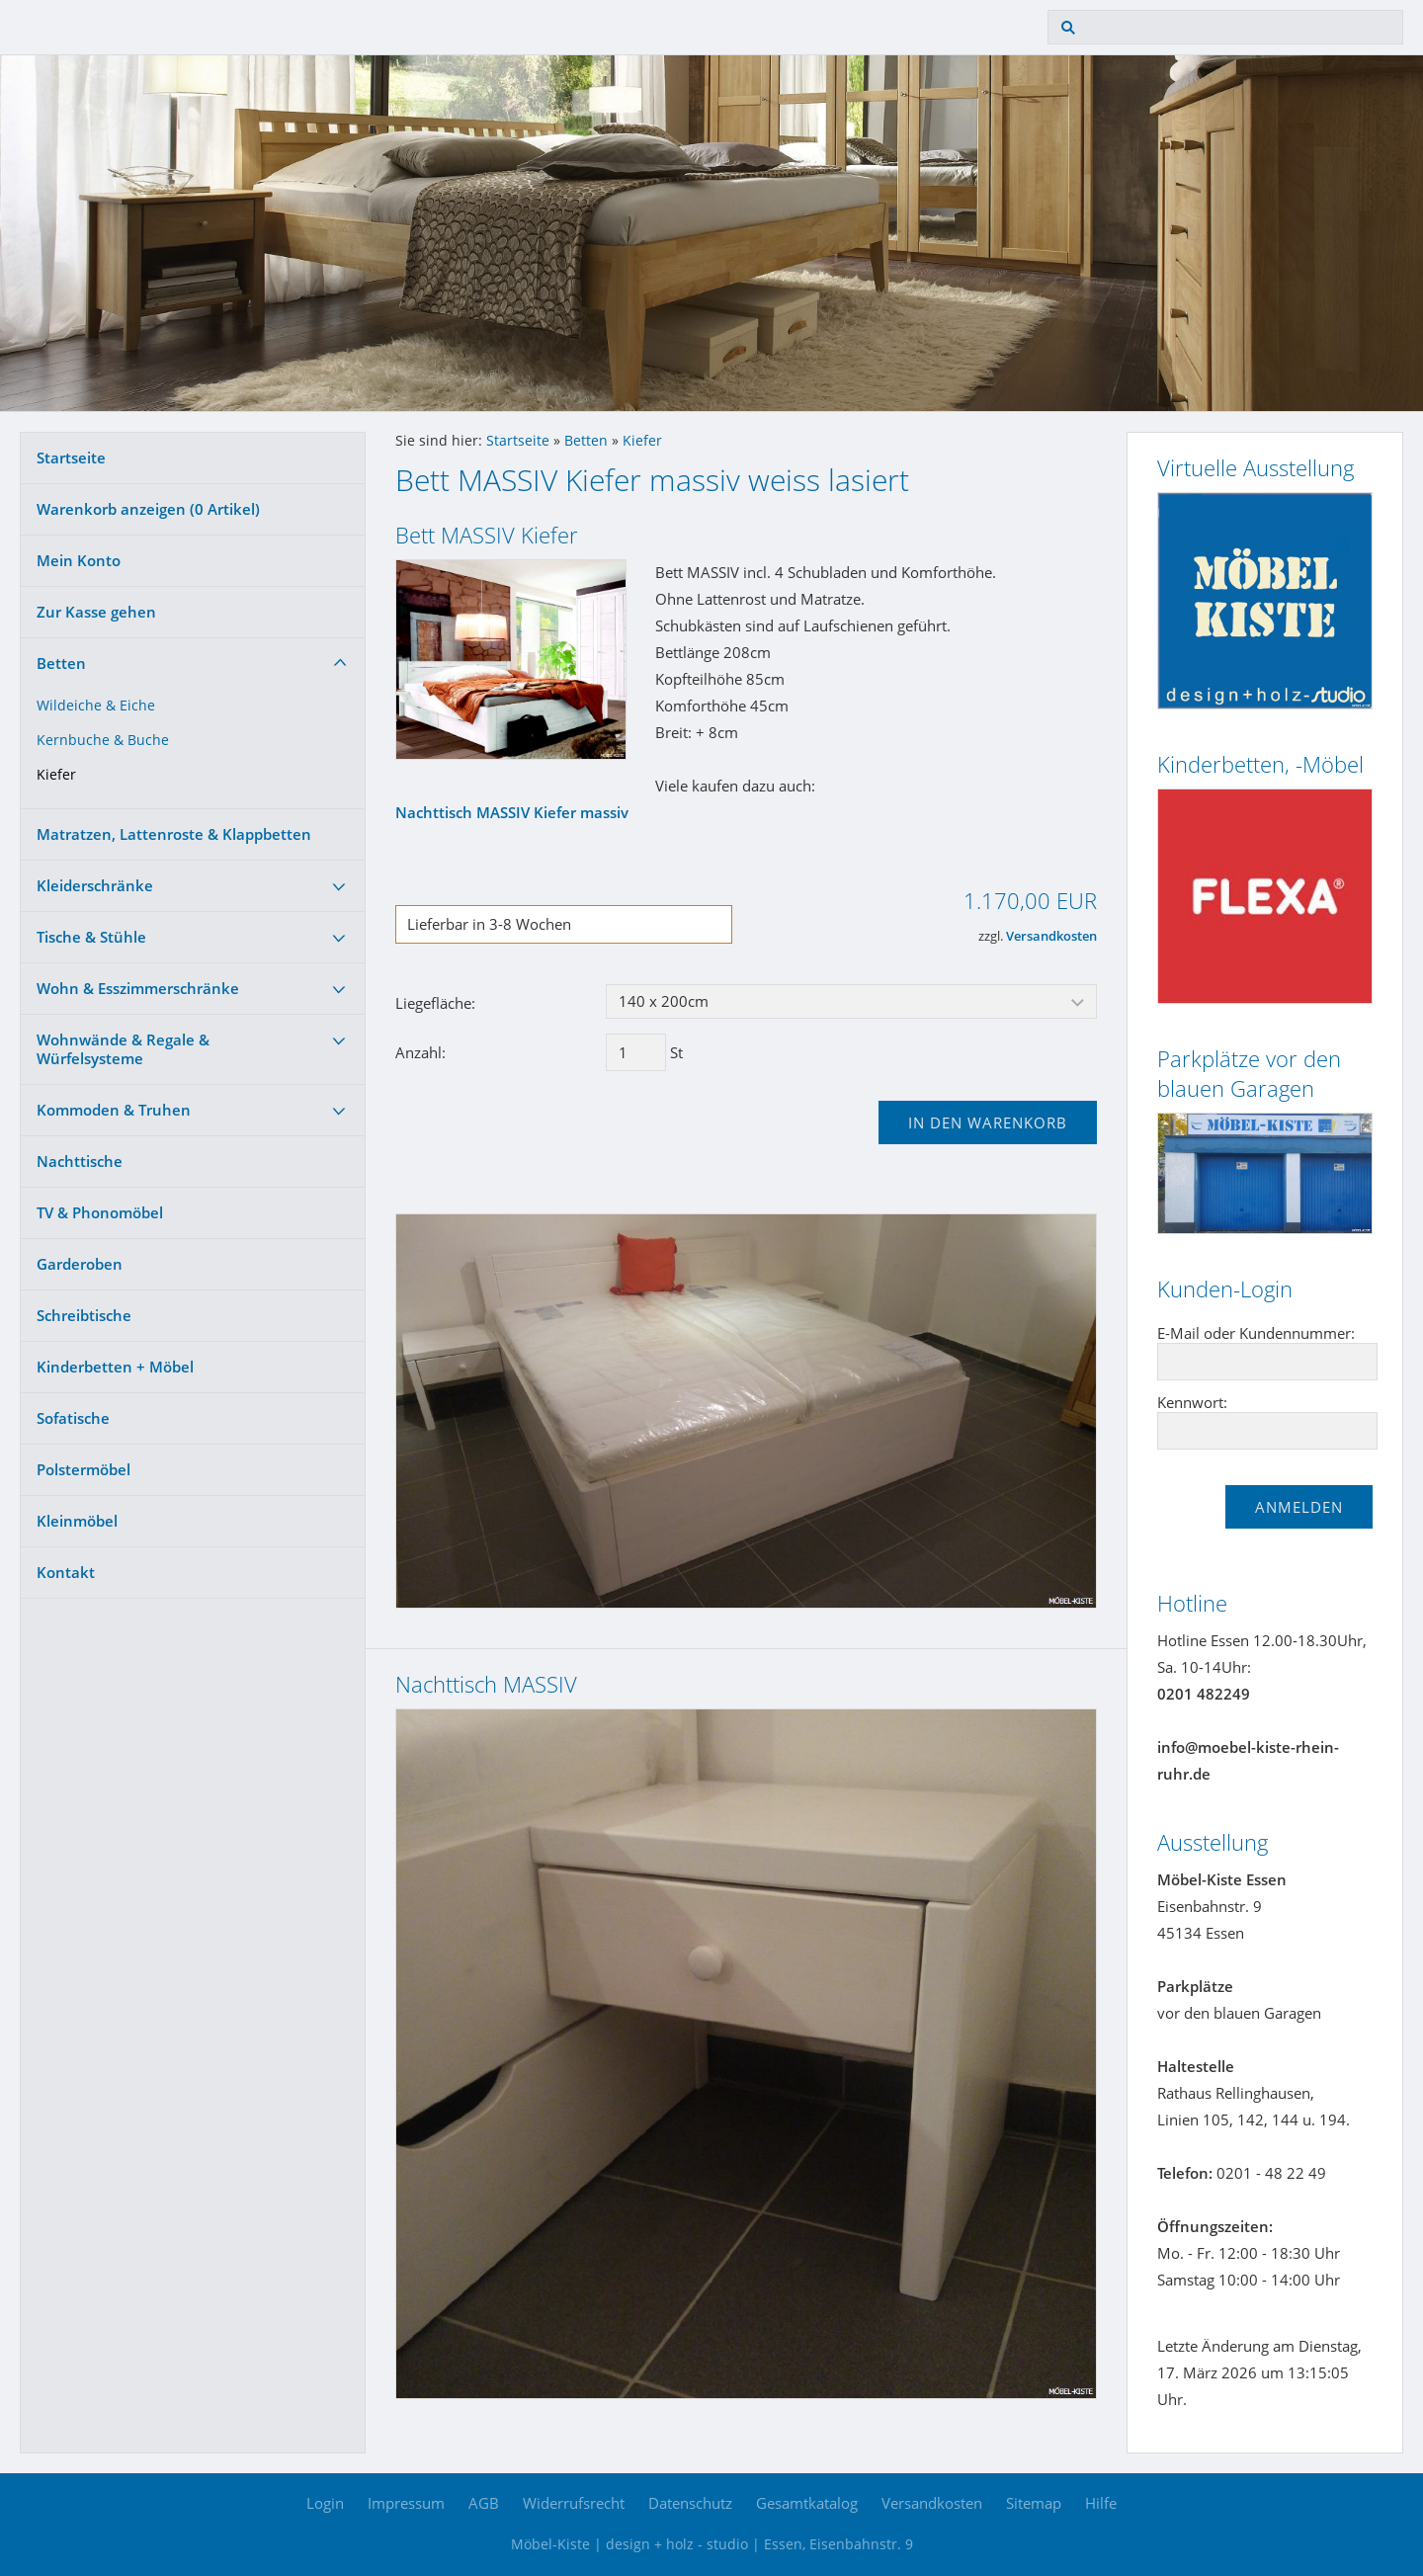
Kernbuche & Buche (103, 740)
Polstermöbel (83, 1469)
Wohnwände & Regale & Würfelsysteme (123, 1049)
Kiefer (56, 775)
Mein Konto (79, 560)
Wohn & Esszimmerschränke (138, 988)
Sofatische (73, 1418)
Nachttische (80, 1161)
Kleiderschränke (95, 885)
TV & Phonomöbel (100, 1212)
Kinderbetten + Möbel (115, 1366)
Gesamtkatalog (807, 2503)
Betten (61, 663)
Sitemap (1033, 2503)
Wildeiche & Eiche (96, 705)
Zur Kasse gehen (96, 612)
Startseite (71, 457)
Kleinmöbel (77, 1521)
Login (325, 2503)
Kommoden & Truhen (114, 1110)
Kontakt (66, 1572)
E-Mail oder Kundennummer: (1256, 1333)
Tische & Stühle (91, 937)
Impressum (406, 2503)
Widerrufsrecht (574, 2503)
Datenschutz (690, 2503)
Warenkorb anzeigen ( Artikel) (148, 509)
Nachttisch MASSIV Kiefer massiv (511, 812)
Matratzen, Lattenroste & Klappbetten (174, 834)
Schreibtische (84, 1315)
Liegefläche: (435, 1003)
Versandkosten (1051, 936)
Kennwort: (1192, 1402)
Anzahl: (420, 1052)
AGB (483, 2503)
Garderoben (80, 1264)
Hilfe (1101, 2503)
